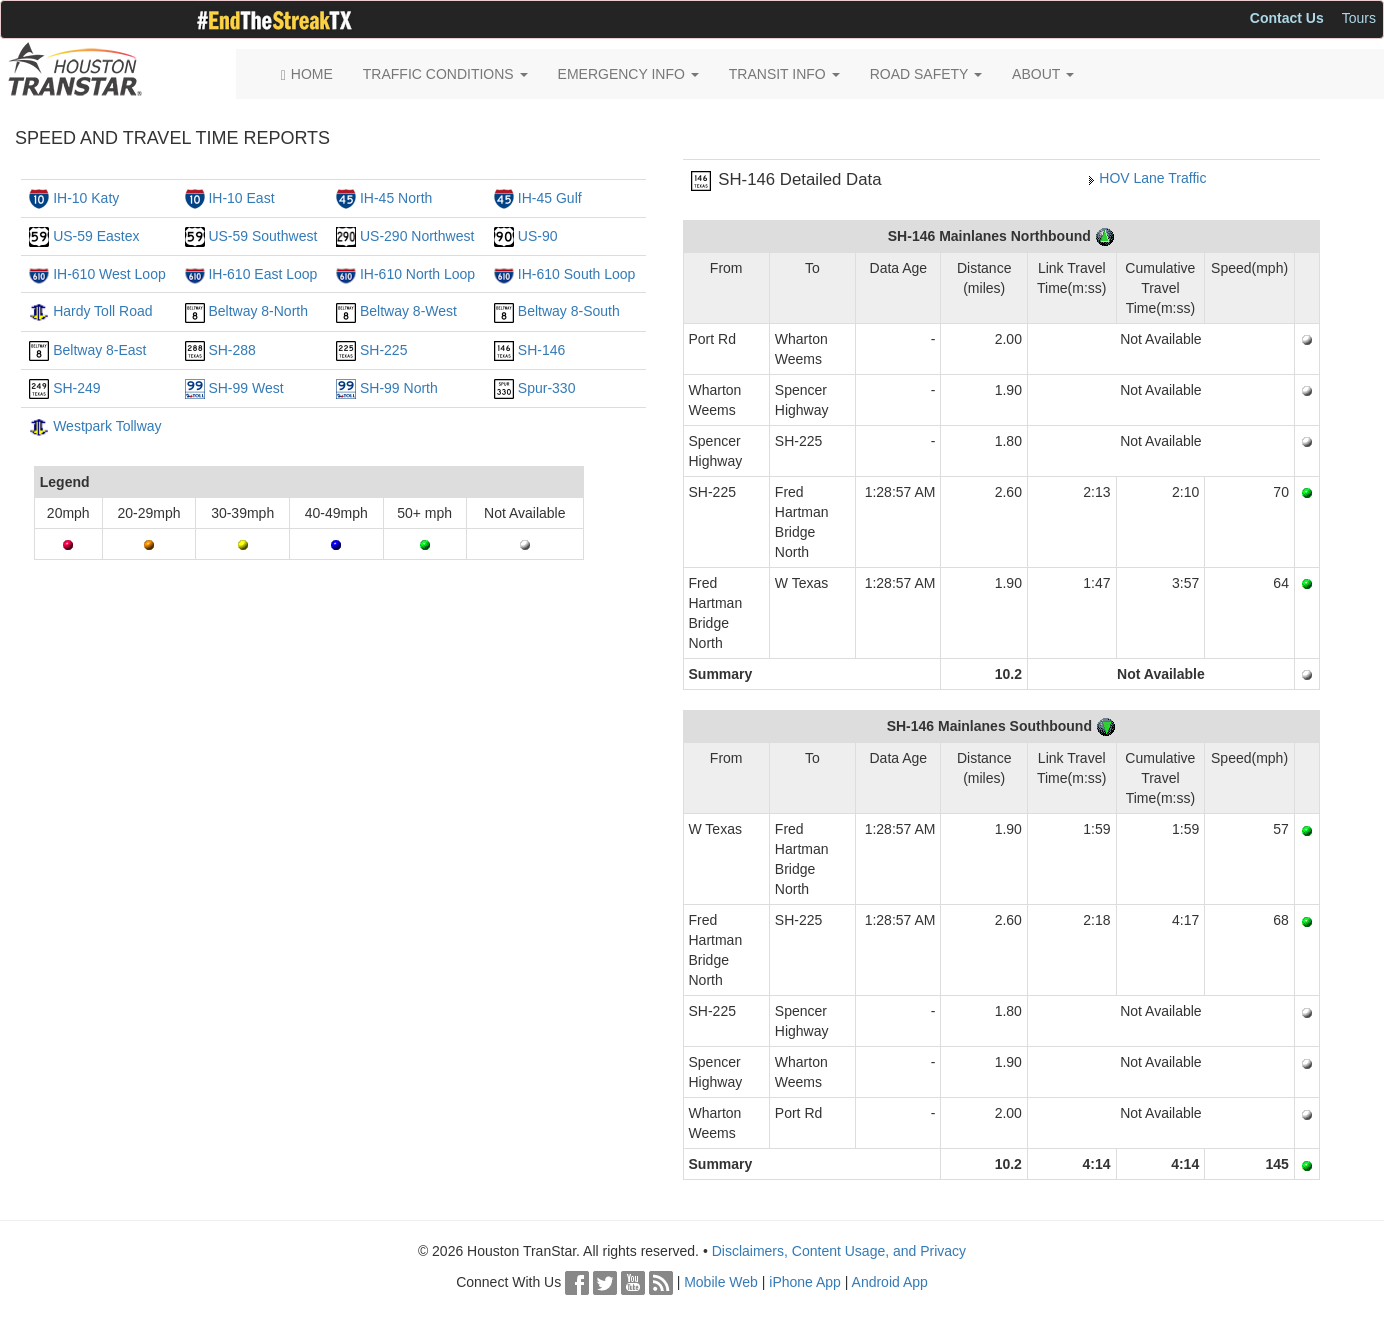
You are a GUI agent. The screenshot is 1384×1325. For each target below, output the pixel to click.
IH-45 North (396, 198)
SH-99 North (399, 388)
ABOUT (1043, 74)
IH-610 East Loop (262, 274)
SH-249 (76, 388)
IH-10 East (241, 198)
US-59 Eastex (96, 236)
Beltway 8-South (569, 311)
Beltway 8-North (258, 311)
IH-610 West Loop (109, 274)
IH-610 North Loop (417, 274)
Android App (890, 1282)
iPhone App (805, 1282)
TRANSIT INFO (784, 74)
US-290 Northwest (417, 236)
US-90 (538, 236)
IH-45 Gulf (550, 198)
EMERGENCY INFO (628, 74)
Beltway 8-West (408, 311)
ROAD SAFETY (926, 74)
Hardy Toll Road (102, 311)
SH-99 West (245, 388)
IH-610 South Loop (577, 274)
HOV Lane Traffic (1152, 178)
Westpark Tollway (107, 426)
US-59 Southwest (262, 236)
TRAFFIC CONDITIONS (445, 74)
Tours (1359, 18)
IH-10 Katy (86, 198)
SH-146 (541, 350)
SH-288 (231, 350)
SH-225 (383, 350)
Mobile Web (721, 1282)
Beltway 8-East (99, 350)
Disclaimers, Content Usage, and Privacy (839, 1251)
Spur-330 (547, 388)
